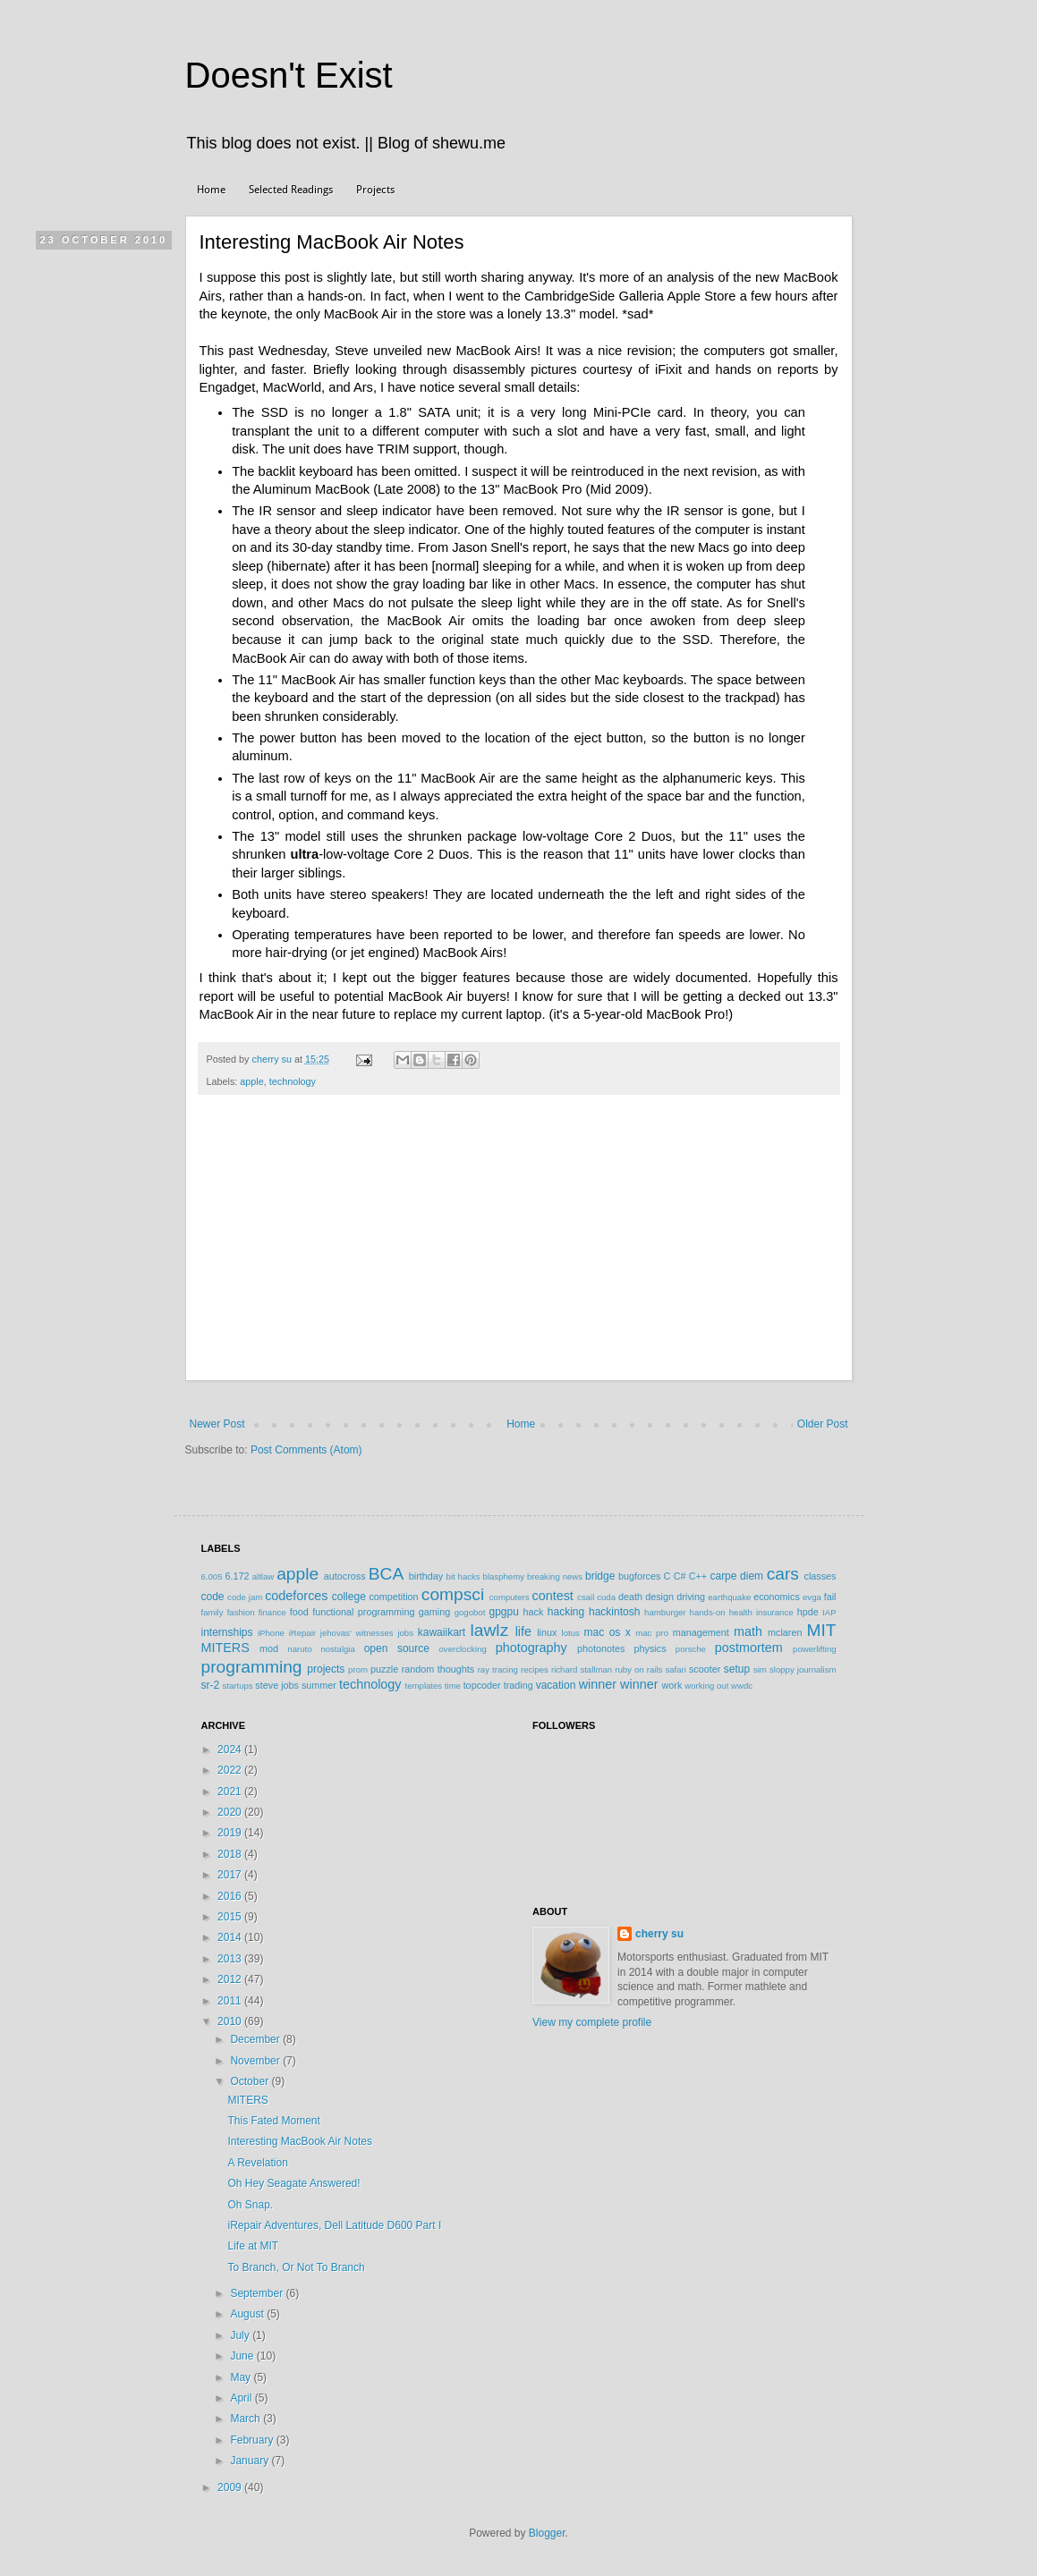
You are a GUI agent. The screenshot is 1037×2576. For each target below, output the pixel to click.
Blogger (547, 2533)
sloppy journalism (803, 1669)
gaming (434, 1611)
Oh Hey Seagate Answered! (293, 2183)
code (213, 1596)
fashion (241, 1612)
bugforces (639, 1576)
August (248, 2314)
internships (227, 1632)
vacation (556, 1685)
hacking (566, 1612)
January (250, 2460)
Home (211, 189)
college (349, 1596)
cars (783, 1573)
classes (820, 1576)
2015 (230, 1917)
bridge (600, 1576)
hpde (808, 1611)
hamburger (664, 1612)
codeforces (296, 1596)
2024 (230, 1749)
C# (680, 1576)
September (257, 2293)
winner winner (619, 1684)
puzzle (384, 1669)
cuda (606, 1597)
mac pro (651, 1633)
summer (319, 1685)
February (253, 2440)
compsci (452, 1594)
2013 (230, 1959)
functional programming (363, 1611)
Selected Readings (291, 189)
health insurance (761, 1612)
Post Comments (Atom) (306, 1450)
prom (358, 1669)
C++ (698, 1576)
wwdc (741, 1685)
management (701, 1632)
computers (509, 1597)
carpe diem (736, 1576)
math (748, 1631)
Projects (375, 189)
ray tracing (498, 1669)
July (241, 2335)
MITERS (225, 1647)
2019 (230, 1832)
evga (812, 1597)
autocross (345, 1576)
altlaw (263, 1576)
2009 (230, 2487)
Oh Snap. (250, 2205)
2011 (230, 2001)
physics (650, 1648)
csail (585, 1597)
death (630, 1596)
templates (424, 1685)
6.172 (237, 1576)
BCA (386, 1573)
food (299, 1611)
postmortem (749, 1647)
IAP (829, 1612)
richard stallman (581, 1669)
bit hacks (463, 1576)
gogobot (470, 1612)
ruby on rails (638, 1669)
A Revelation (257, 2163)
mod (268, 1648)
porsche (691, 1649)
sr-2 (210, 1685)
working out (706, 1685)
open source (396, 1648)
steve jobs (277, 1685)
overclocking (463, 1649)
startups (238, 1685)
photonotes (601, 1648)
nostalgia (337, 1649)
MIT (822, 1630)
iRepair (302, 1633)
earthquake (729, 1597)
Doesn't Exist (289, 75)
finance (272, 1612)
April (242, 2398)
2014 (230, 1937)
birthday (426, 1576)
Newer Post (217, 1424)
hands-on (708, 1612)
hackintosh (614, 1612)
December (256, 2039)
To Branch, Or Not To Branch (295, 2267)
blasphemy (503, 1576)
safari (675, 1669)
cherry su (659, 1934)
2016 (230, 1896)
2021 (230, 1791)
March (246, 2418)
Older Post (822, 1424)
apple (251, 1081)
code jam (244, 1597)
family (212, 1612)
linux (547, 1632)
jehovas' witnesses (357, 1633)
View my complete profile (591, 2022)
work (672, 1685)
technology (292, 1081)
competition (393, 1596)
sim (760, 1669)
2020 (230, 1812)
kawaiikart (441, 1632)
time (453, 1685)
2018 (230, 1854)
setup (737, 1669)
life (523, 1631)
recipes (534, 1669)
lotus (571, 1633)
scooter (704, 1669)
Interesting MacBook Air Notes (299, 2141)
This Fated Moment (273, 2120)
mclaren (785, 1632)
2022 (230, 1770)
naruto (299, 1649)
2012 (230, 1979)
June (243, 2356)
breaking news (554, 1576)
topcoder (482, 1685)
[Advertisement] (519, 1247)
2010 (230, 2021)
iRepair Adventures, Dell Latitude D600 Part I (334, 2225)
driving (690, 1596)
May (241, 2377)
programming (251, 1666)
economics (776, 1596)
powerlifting (815, 1649)
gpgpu (503, 1612)
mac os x (607, 1632)
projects (325, 1669)
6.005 (212, 1576)
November (256, 2061)
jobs (405, 1633)
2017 (230, 1874)
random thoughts (438, 1669)
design (659, 1596)
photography (531, 1647)
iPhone (271, 1633)
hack (533, 1611)
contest (552, 1596)
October (250, 2081)
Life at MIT (252, 2246)
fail (830, 1596)
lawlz (490, 1630)
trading (518, 1685)
